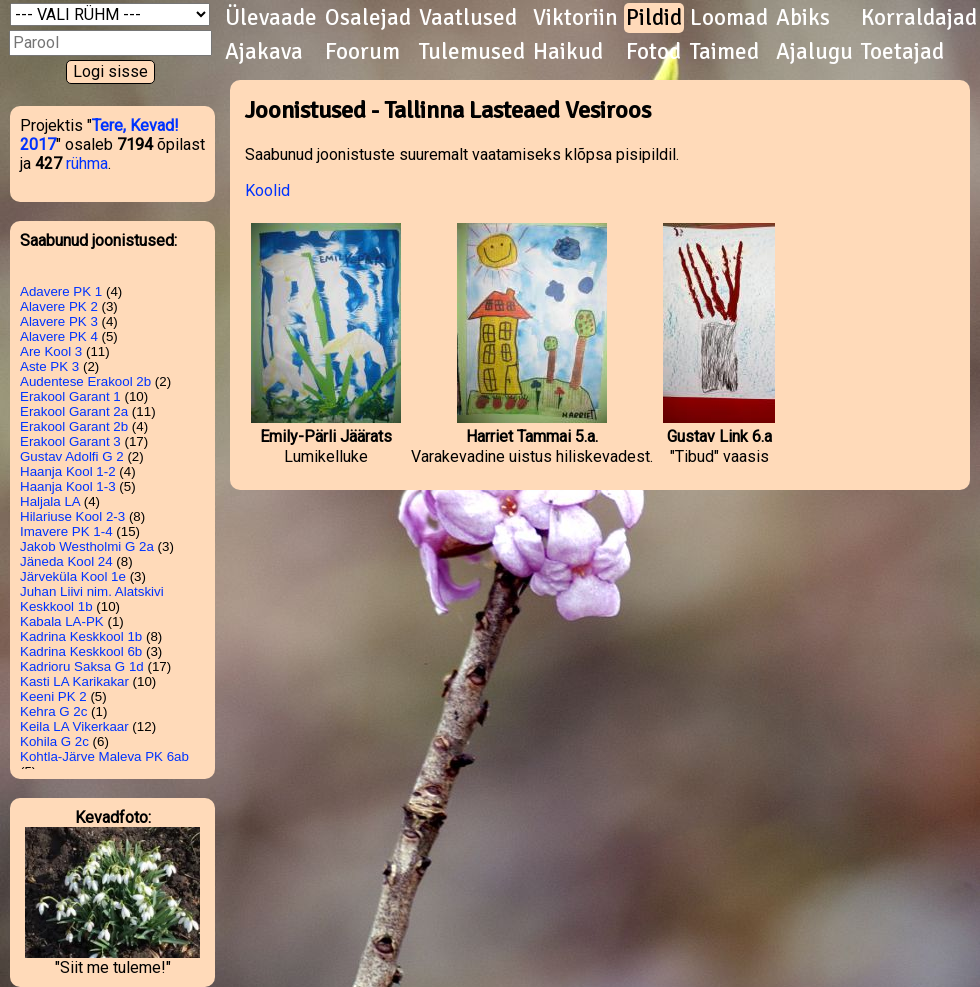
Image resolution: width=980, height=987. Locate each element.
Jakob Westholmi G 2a (87, 546)
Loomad (729, 18)
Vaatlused (468, 18)
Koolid (267, 190)
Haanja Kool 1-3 (68, 486)
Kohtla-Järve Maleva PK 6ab (104, 756)
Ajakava (264, 52)
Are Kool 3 (51, 351)
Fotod (653, 52)
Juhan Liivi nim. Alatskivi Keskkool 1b (92, 599)
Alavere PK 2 (59, 306)
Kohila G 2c (54, 741)
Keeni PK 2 (53, 696)
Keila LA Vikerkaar (74, 726)
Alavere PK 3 (59, 321)
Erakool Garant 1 (70, 396)
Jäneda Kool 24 (66, 561)
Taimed (724, 52)
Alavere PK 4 (59, 336)
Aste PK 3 (49, 366)
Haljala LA (50, 501)
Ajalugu (814, 52)
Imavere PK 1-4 (66, 531)
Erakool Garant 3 (70, 441)
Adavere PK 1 (61, 291)
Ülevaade (271, 18)
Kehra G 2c (53, 711)
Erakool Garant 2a (74, 411)
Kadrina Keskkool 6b (81, 651)
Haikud (568, 52)
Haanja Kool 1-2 (68, 471)
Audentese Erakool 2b (85, 381)
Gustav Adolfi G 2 (72, 456)
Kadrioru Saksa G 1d (82, 666)
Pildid (654, 18)
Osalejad (368, 18)
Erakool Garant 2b (74, 426)
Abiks (803, 18)
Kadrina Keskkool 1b (81, 636)
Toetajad (902, 52)
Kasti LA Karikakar (74, 681)
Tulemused (472, 52)
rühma (87, 163)
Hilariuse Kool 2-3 (72, 516)
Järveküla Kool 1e (73, 576)
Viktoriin (575, 18)
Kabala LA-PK (62, 621)
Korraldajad (919, 18)
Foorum (362, 52)
